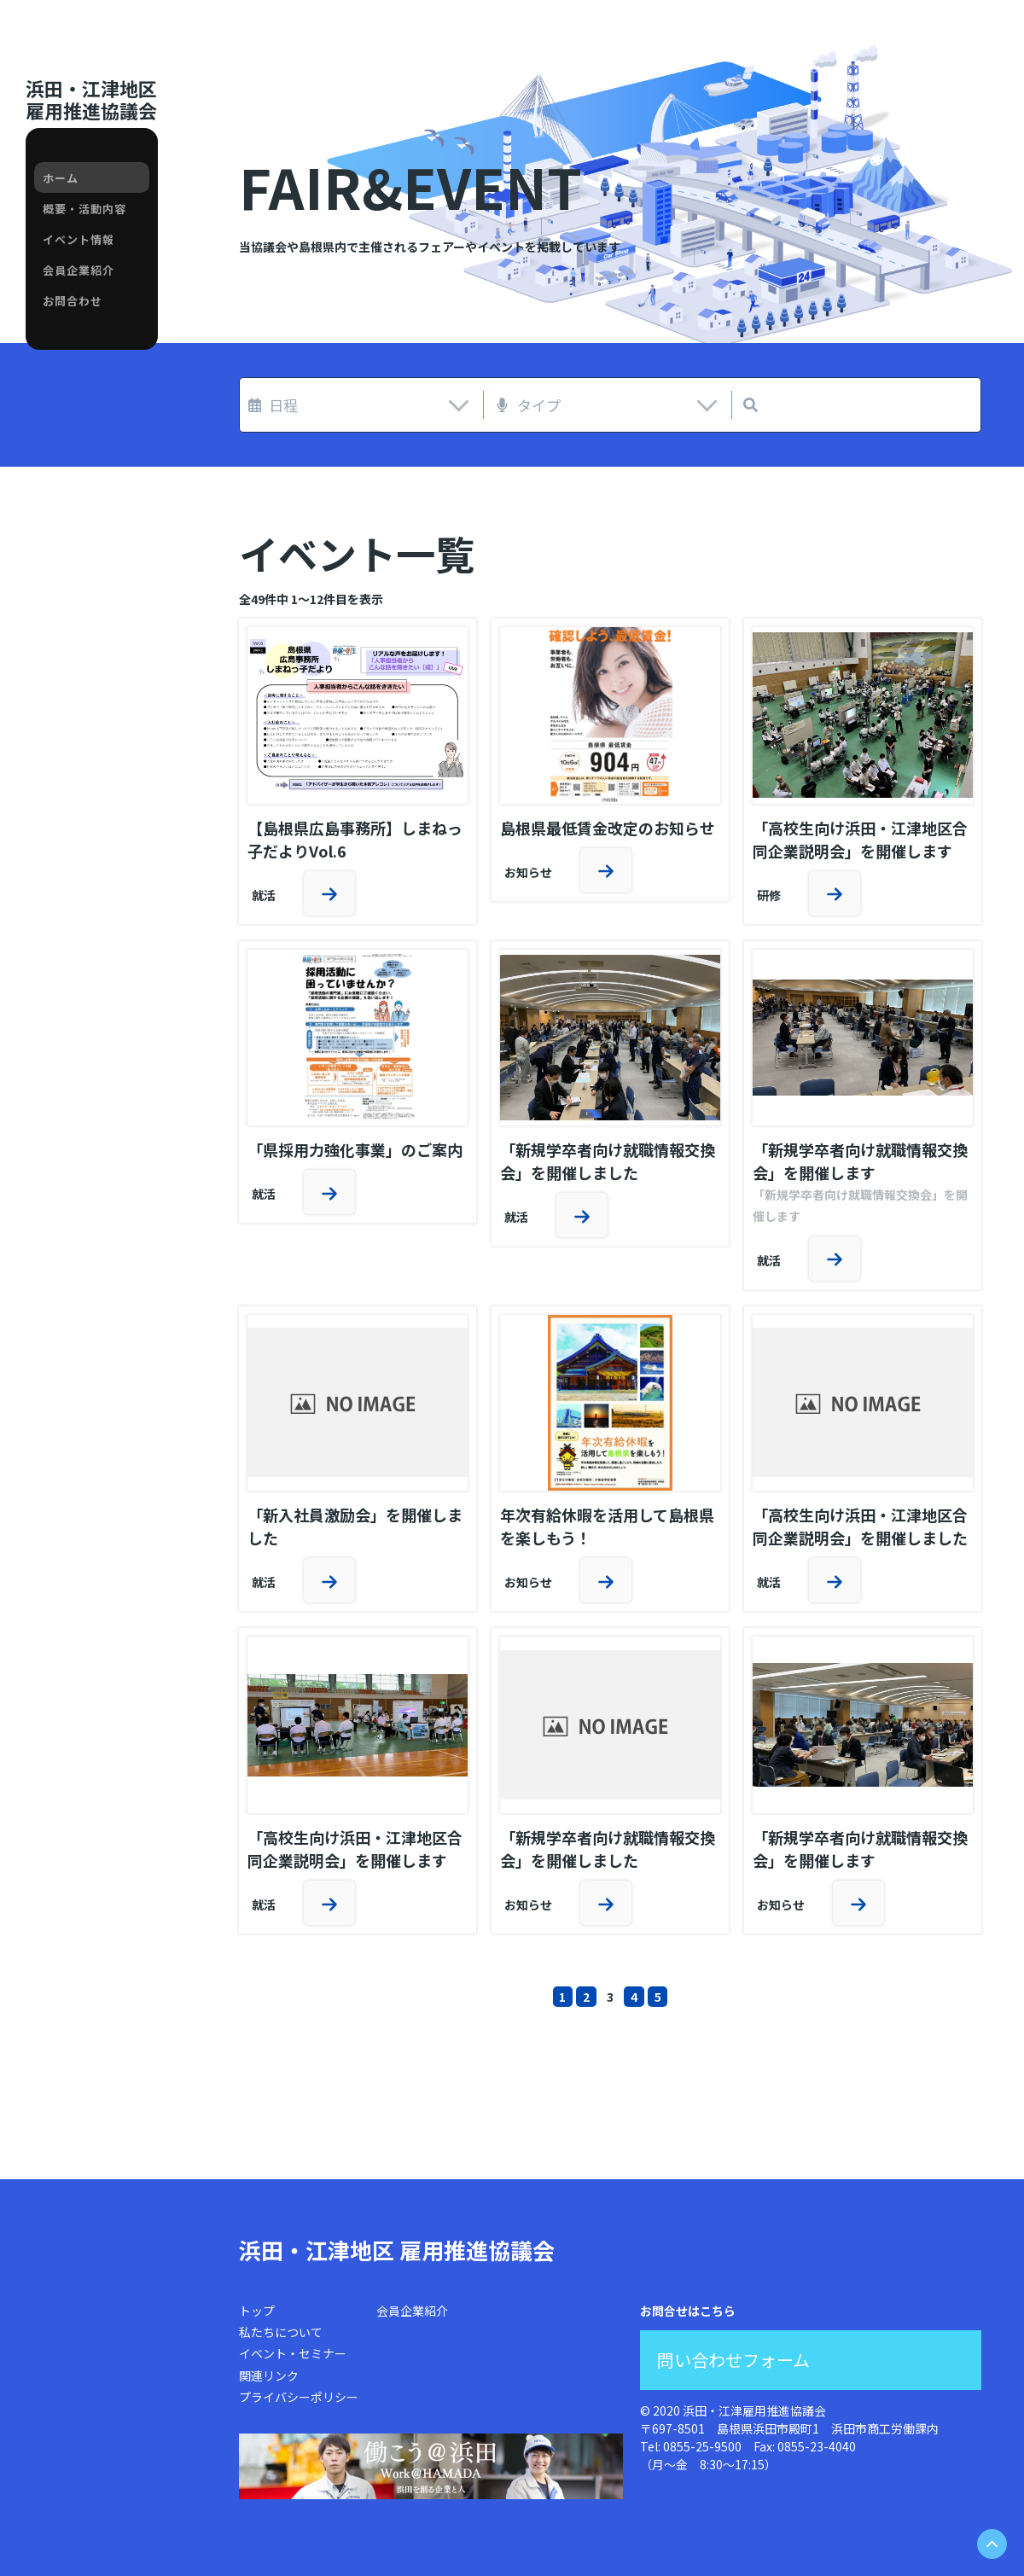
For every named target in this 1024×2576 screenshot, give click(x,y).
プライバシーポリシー (298, 2396)
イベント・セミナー (292, 2353)
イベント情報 (78, 239)
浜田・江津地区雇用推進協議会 (91, 99)
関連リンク (269, 2375)
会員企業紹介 (78, 270)
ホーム (61, 178)
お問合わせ (72, 301)
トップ (257, 2310)
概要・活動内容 (84, 209)
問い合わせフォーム (733, 2359)
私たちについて (281, 2331)
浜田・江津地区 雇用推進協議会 (397, 2249)
